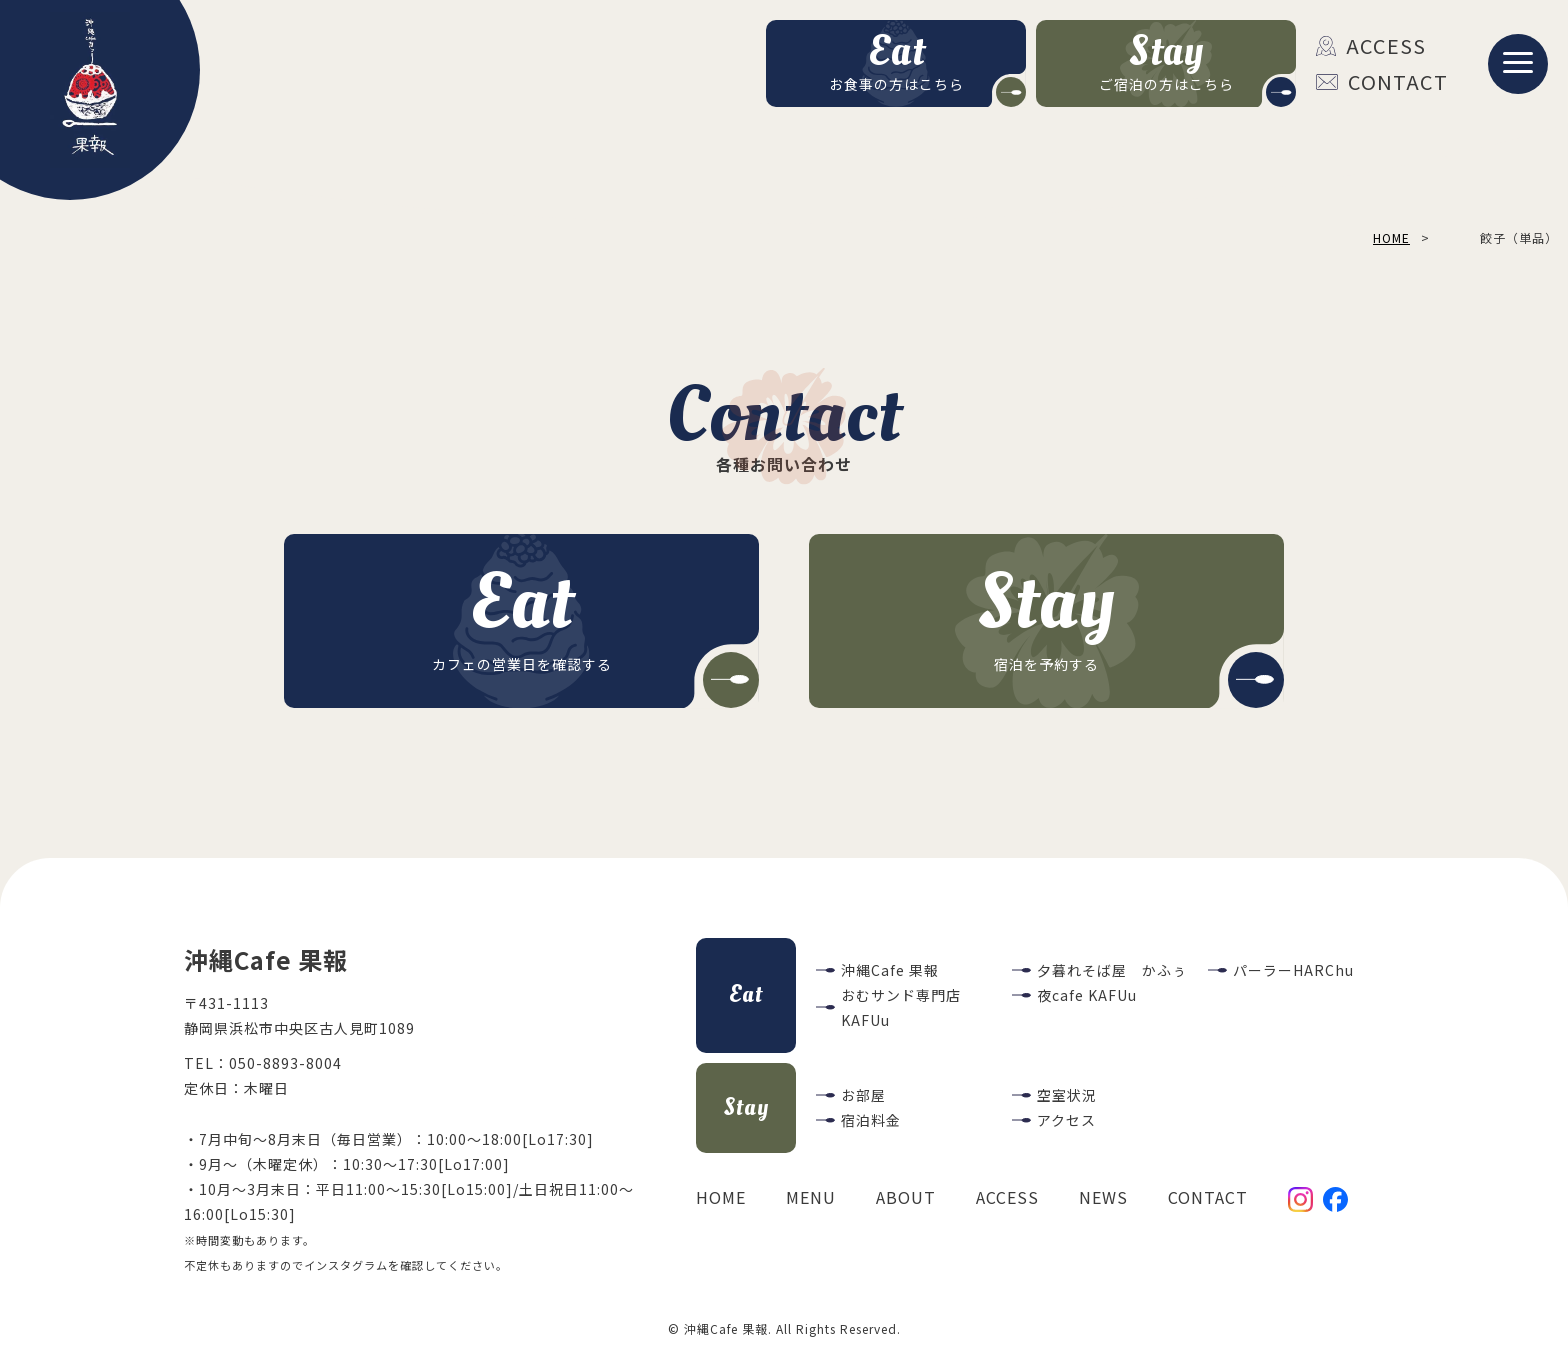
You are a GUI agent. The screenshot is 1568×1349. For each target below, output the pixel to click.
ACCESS (1371, 45)
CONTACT (1382, 81)
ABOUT (906, 1197)
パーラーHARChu (1293, 970)
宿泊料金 (871, 1120)
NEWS (1103, 1197)
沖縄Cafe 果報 (890, 970)
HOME (721, 1197)
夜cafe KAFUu (1087, 995)
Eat (746, 994)
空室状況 (1067, 1095)
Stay (746, 1107)
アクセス (1066, 1120)
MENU (811, 1197)
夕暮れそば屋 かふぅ (1112, 970)
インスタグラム (346, 1265)
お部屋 (863, 1095)
